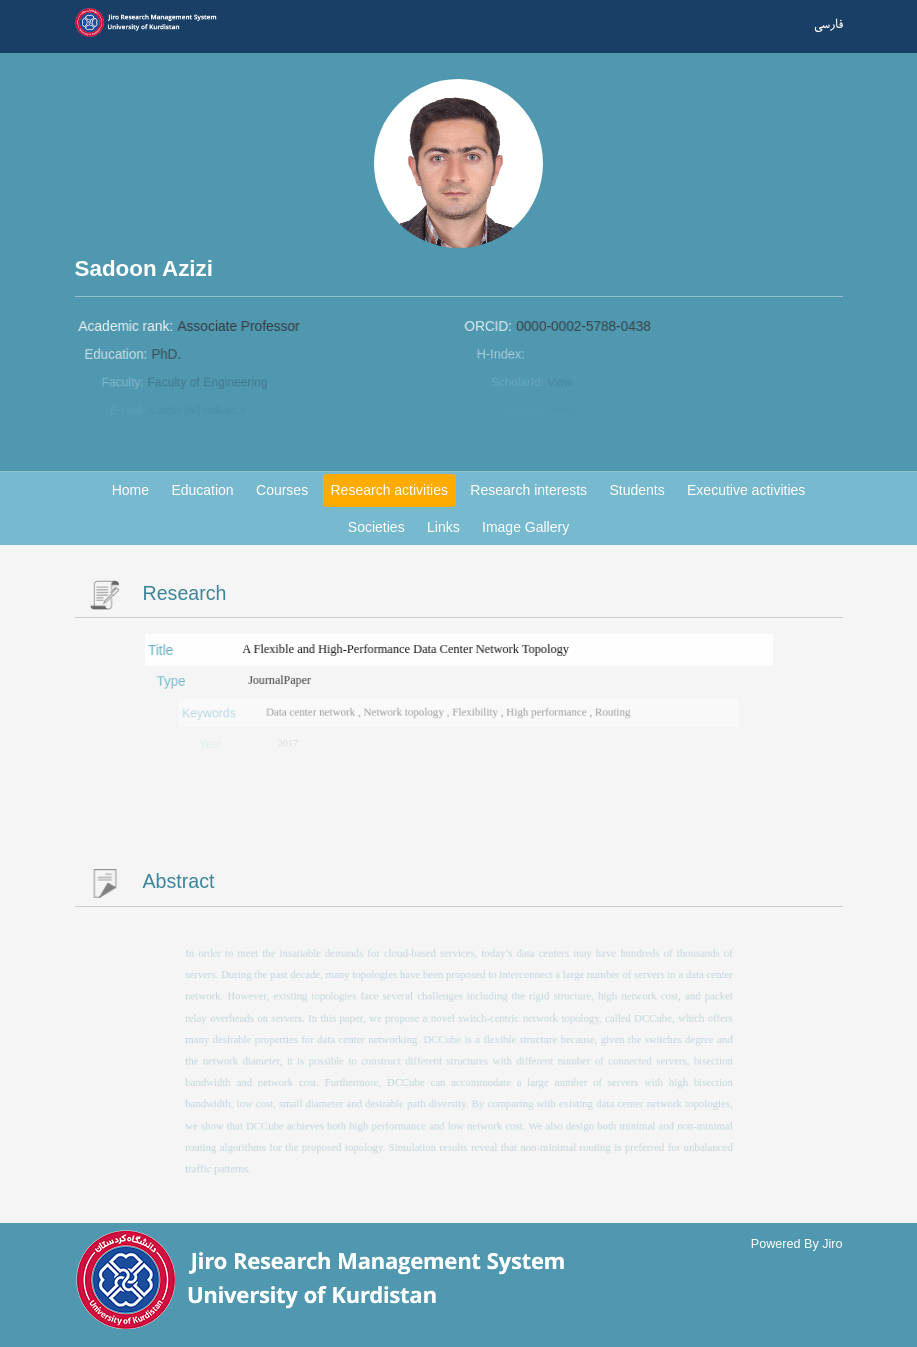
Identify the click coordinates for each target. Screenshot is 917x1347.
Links (443, 527)
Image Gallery (525, 527)
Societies (376, 527)
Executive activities (746, 490)
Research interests (528, 490)
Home (130, 490)
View (561, 382)
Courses (282, 490)
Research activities (390, 490)
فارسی (828, 25)
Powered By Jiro (797, 1244)
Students (636, 490)
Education (202, 490)
